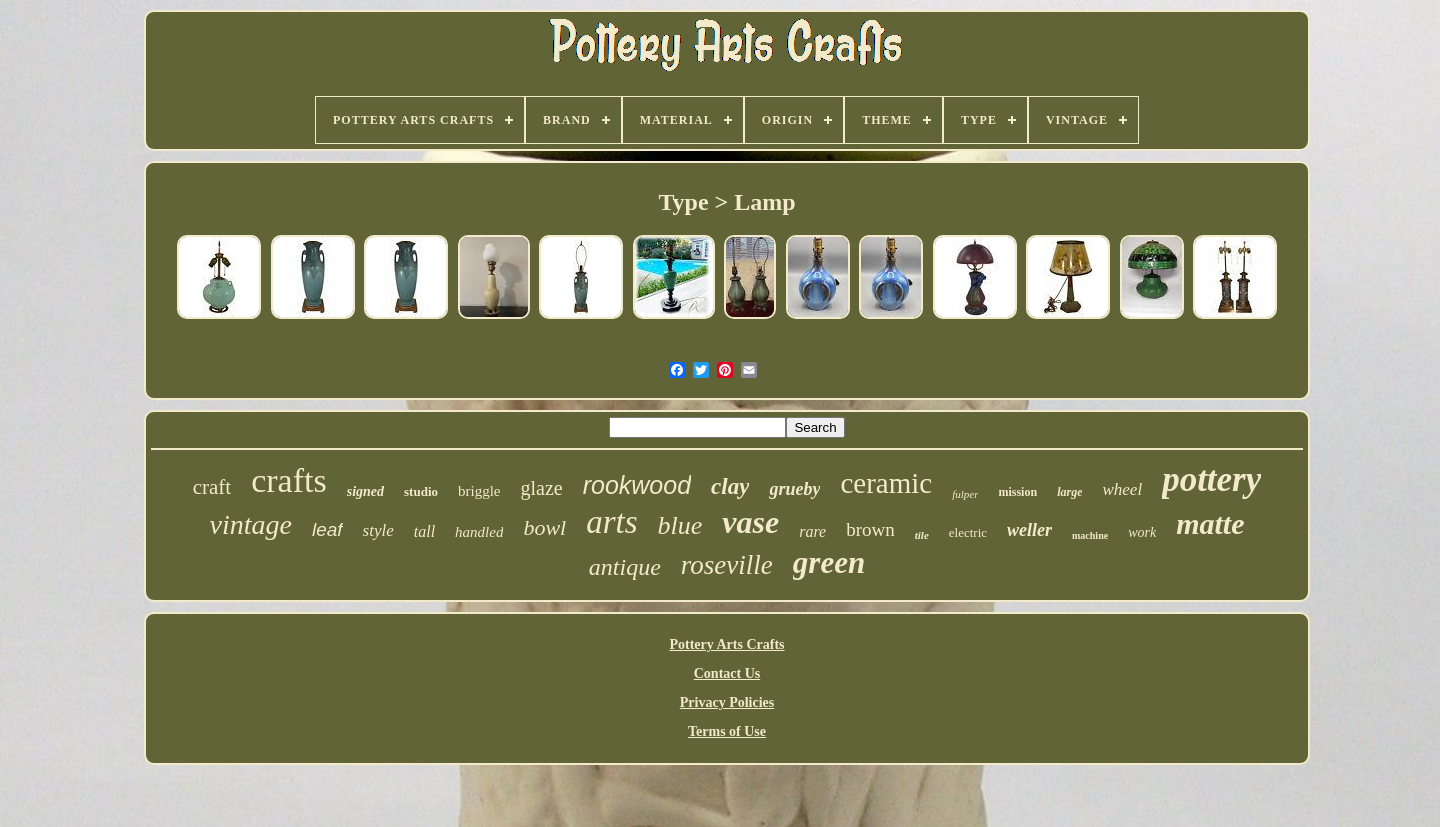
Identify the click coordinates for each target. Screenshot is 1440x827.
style (378, 530)
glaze (542, 488)
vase (750, 522)
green (829, 562)
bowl (544, 527)
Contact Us (727, 673)
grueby (794, 489)
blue (680, 525)
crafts (289, 480)
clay (730, 486)
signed (365, 491)
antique (625, 567)
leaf (327, 529)
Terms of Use (727, 731)
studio (421, 491)
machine (1090, 535)
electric (968, 532)
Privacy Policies (727, 702)
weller (1029, 530)
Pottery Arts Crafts (726, 644)
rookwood (637, 485)
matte (1210, 523)
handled (479, 532)
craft (212, 487)
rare (812, 531)
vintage (251, 524)
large (1069, 492)
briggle (479, 491)
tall (424, 531)
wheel (1122, 489)
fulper (965, 494)
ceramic (886, 483)
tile (922, 535)
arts (611, 522)
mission (1017, 492)
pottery (1211, 479)
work (1142, 532)
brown (870, 529)
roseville (727, 565)
